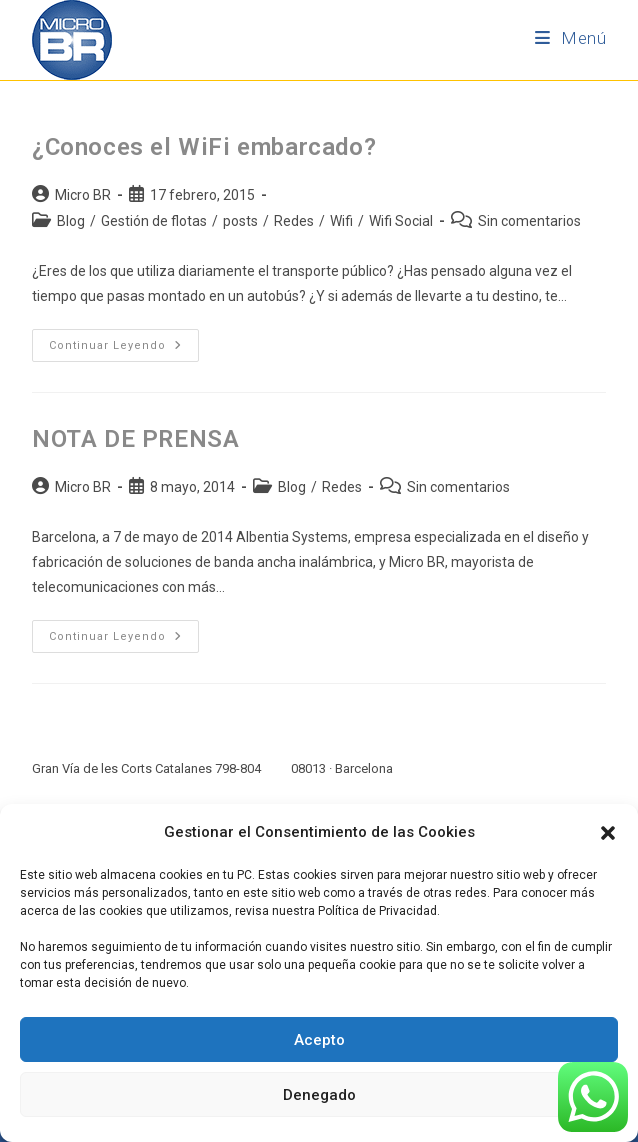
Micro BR (83, 195)
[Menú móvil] (570, 38)
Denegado (319, 1095)
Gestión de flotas (154, 221)
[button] (608, 833)
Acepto (319, 1040)
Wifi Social (401, 221)
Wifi (341, 221)
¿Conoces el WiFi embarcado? (204, 147)
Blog (71, 221)
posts (240, 221)
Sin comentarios (529, 221)
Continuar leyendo (124, 340)
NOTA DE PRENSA (135, 439)
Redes (294, 221)
